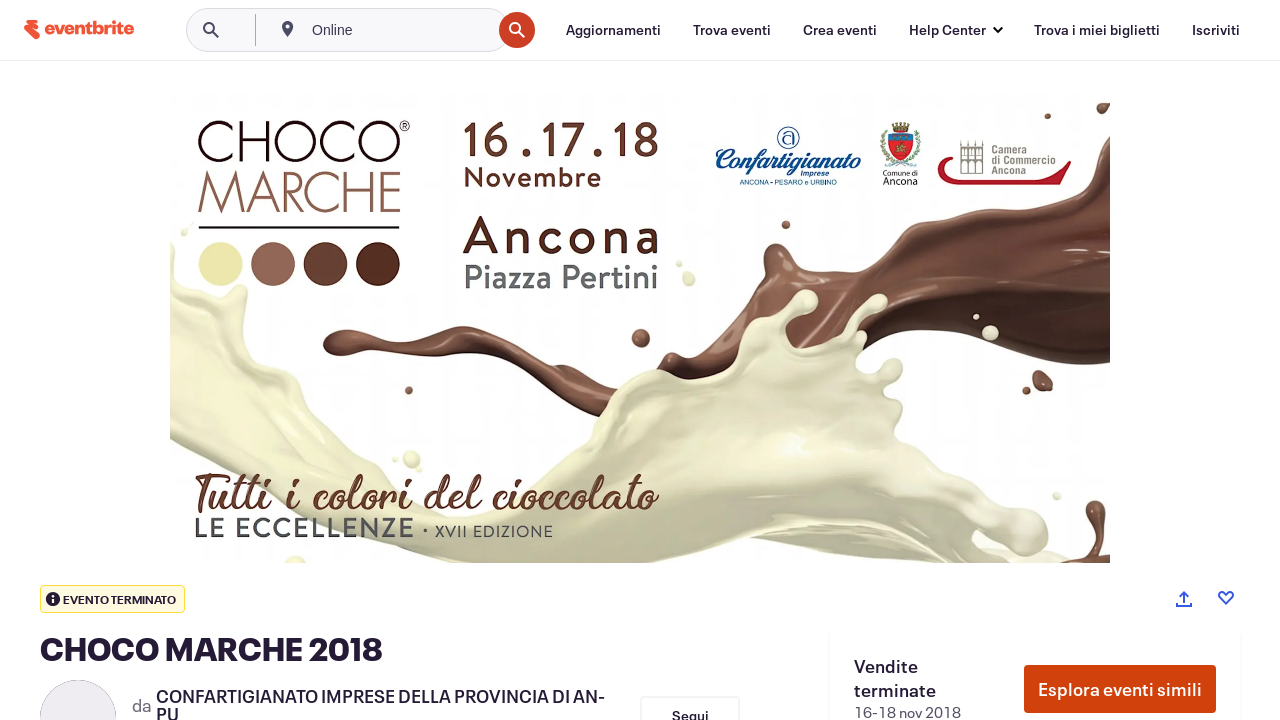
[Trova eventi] (732, 30)
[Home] (79, 29)
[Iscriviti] (1216, 30)
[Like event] (1226, 598)
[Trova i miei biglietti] (1097, 30)
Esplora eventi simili (1120, 689)
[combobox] (399, 30)
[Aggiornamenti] (613, 30)
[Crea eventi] (840, 30)
